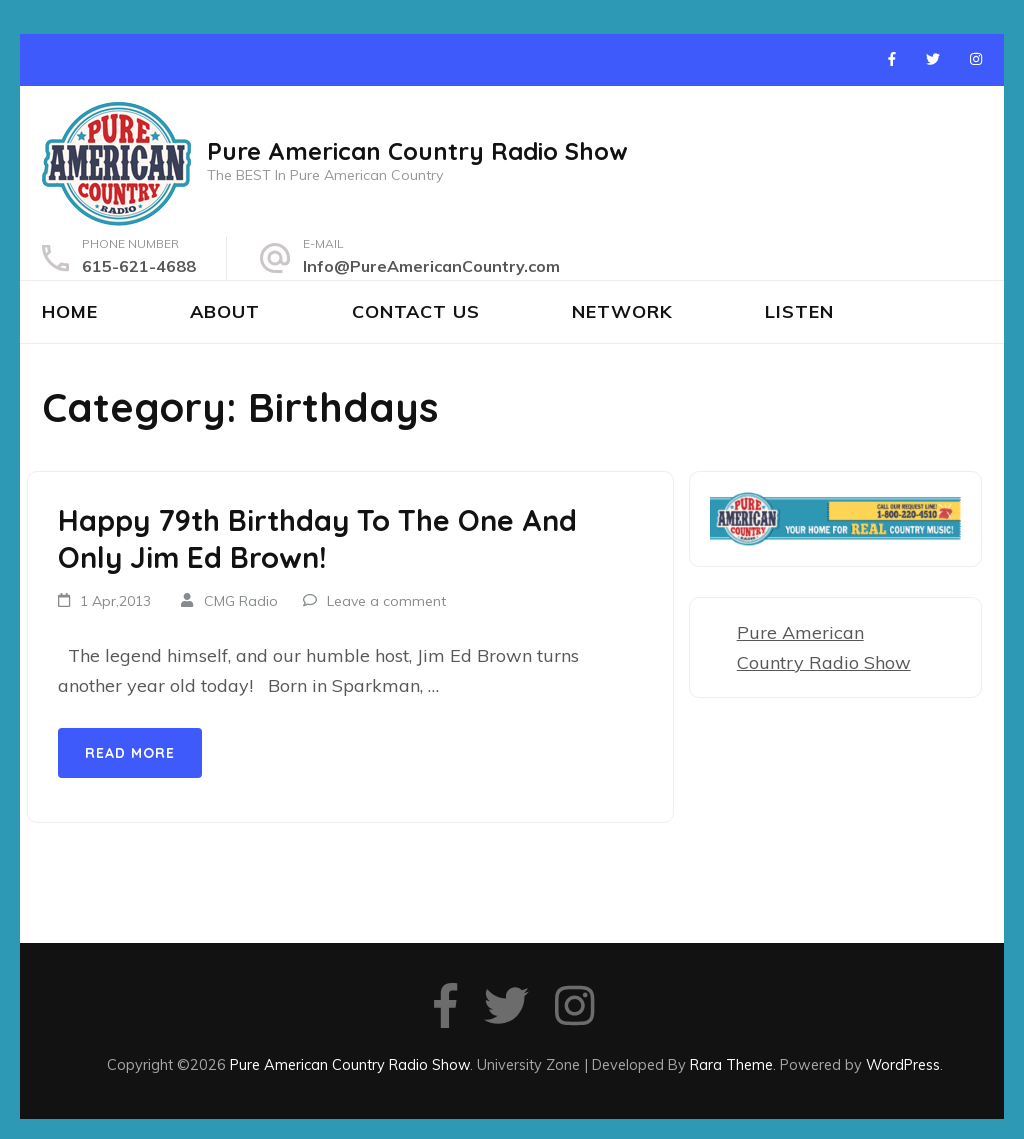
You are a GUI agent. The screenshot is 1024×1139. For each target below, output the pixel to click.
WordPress (903, 1064)
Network (622, 311)
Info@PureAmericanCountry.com (431, 266)
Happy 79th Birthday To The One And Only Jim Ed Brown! (317, 539)
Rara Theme (731, 1064)
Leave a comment (386, 601)
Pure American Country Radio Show (417, 151)
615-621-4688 (139, 266)
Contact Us (416, 311)
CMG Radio (241, 601)
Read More (130, 753)
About (225, 311)
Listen (799, 311)
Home (70, 311)
